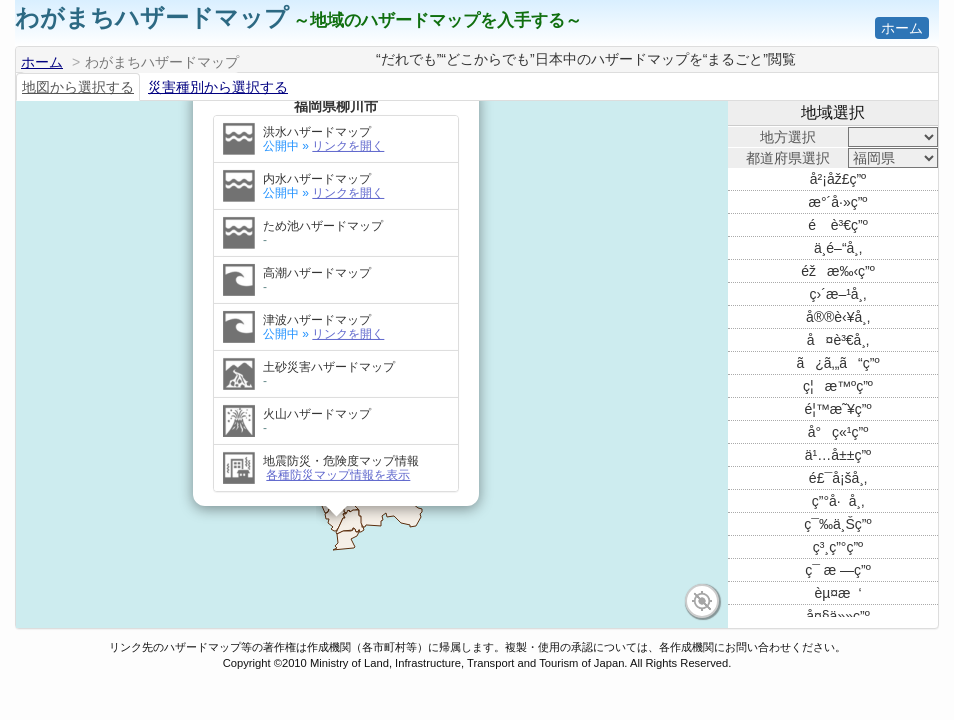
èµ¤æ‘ (837, 593)
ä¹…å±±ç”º (838, 455)
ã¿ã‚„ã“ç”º (837, 363)
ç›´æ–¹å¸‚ (838, 294)
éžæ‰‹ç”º (838, 271)
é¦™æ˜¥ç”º (837, 409)
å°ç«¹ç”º (838, 432)
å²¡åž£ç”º (838, 179)
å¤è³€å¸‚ (838, 340)
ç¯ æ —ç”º (838, 570)
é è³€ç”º (838, 225)
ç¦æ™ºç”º (838, 386)
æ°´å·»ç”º (838, 202)
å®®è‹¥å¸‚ (838, 317)
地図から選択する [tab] (78, 87)
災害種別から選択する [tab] (218, 87)
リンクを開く (348, 124)
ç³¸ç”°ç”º (838, 547)
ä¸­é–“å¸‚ (838, 248)
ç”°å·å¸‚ (838, 501)
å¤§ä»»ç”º (838, 616)
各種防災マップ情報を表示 (338, 453)
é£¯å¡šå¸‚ (838, 478)
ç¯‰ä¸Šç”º (837, 524)
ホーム (902, 28)
